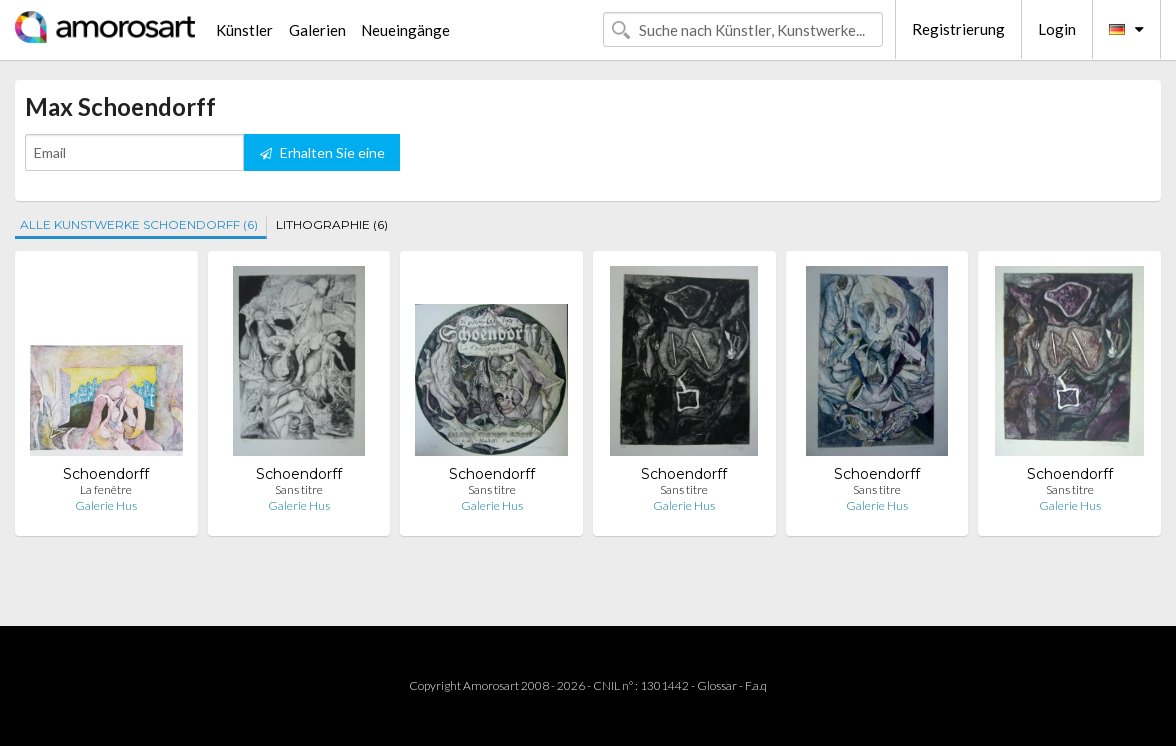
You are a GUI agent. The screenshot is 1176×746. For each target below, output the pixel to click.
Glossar (717, 685)
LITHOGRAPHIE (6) (332, 224)
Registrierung (958, 29)
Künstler (244, 30)
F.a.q (756, 685)
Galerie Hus (106, 505)
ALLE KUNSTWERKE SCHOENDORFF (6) (139, 224)
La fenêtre (106, 489)
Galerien (317, 30)
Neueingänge (405, 30)
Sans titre (299, 489)
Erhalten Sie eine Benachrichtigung (322, 157)
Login (1057, 29)
